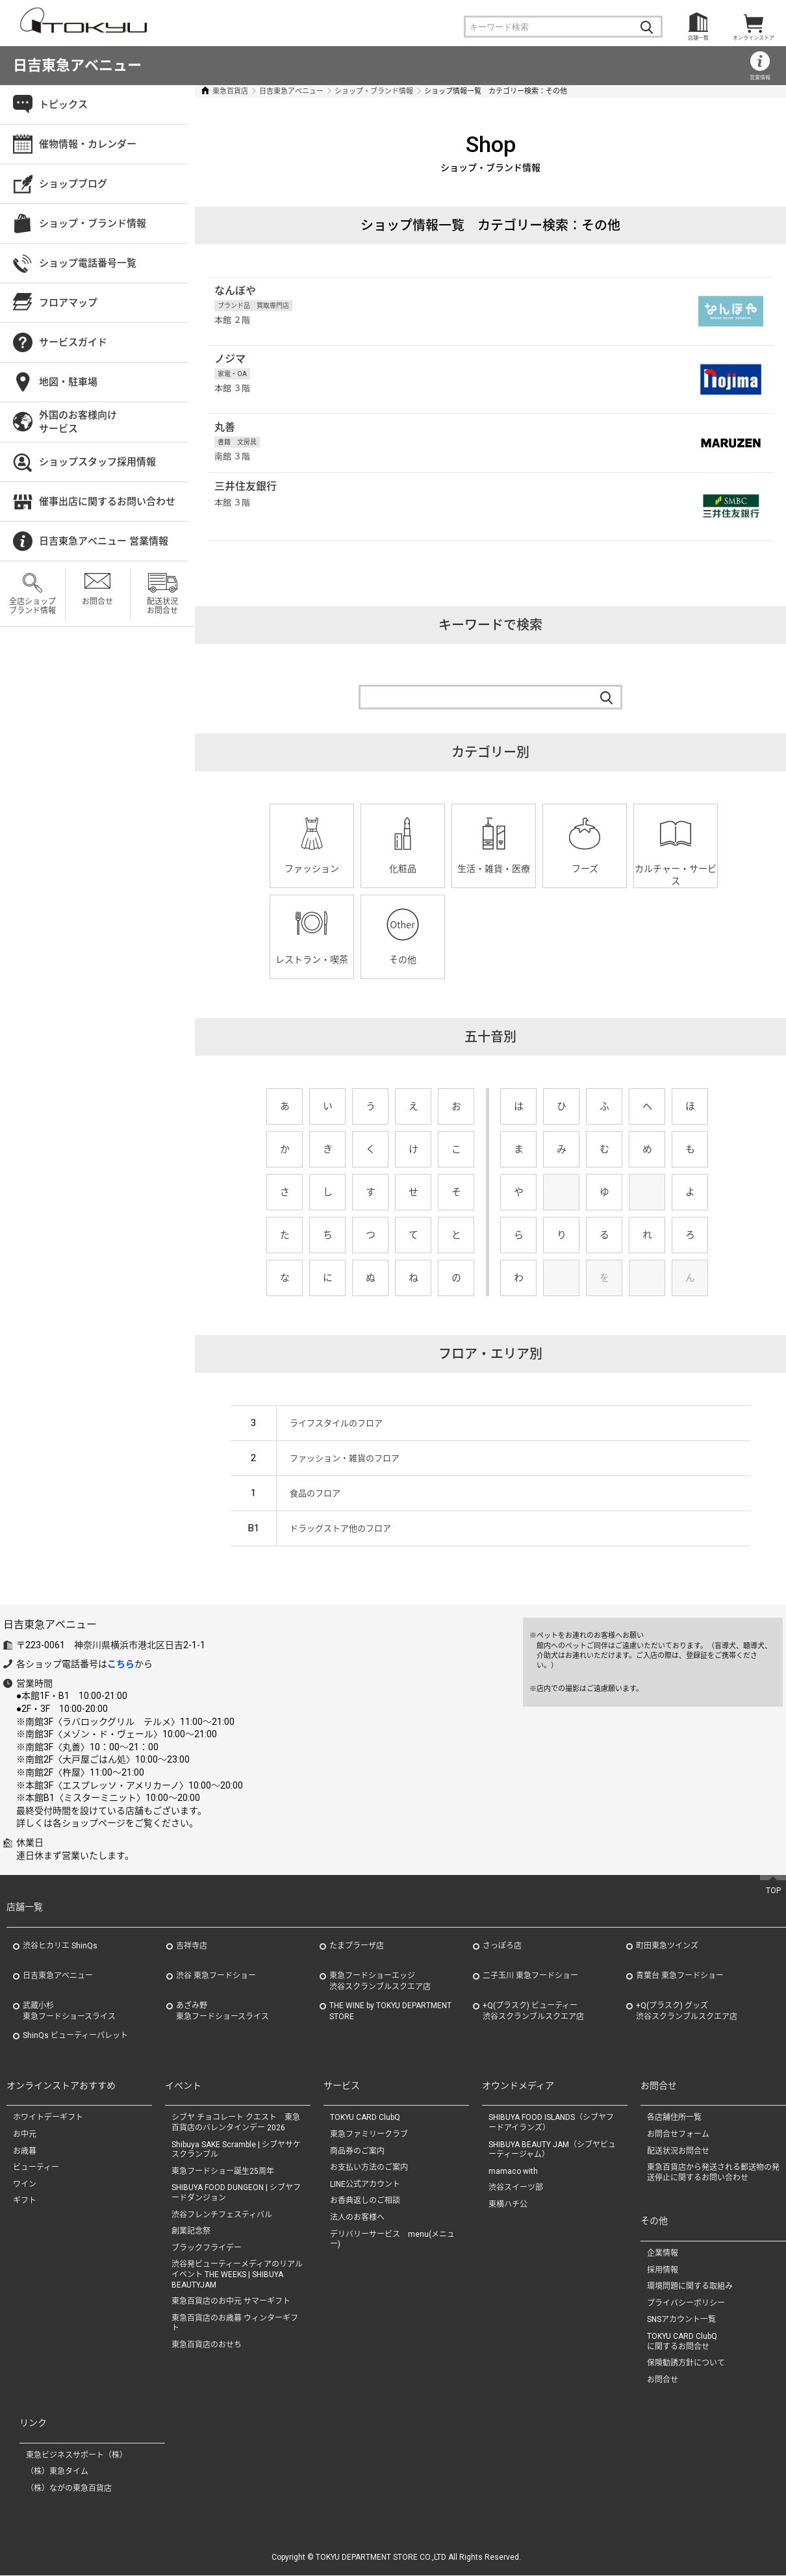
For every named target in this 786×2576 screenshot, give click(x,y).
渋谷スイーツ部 (515, 2188)
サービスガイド (73, 342)
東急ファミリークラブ (369, 2134)
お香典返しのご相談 (365, 2201)
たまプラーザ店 (356, 1945)
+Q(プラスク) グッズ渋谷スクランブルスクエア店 (686, 2011)
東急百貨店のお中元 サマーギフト (230, 2301)
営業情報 (760, 78)
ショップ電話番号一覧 (87, 263)
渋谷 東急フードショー (216, 1975)
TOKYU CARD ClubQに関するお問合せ (682, 2341)
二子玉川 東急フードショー (530, 1975)
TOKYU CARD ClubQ (365, 2118)
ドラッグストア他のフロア (340, 1528)
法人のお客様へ (357, 2217)
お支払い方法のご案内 (369, 2168)
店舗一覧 (698, 38)
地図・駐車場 (68, 382)
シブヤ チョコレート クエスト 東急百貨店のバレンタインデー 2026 (235, 2123)
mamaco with (513, 2171)
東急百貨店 (230, 91)
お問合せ (97, 601)
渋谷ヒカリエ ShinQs (60, 1945)
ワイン (24, 2184)
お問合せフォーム (678, 2134)
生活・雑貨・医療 (493, 868)
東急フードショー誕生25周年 (222, 2171)
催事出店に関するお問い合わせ (107, 501)
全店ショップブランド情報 (32, 606)
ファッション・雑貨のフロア (344, 1458)
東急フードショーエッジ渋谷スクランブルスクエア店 (380, 1981)
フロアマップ (68, 303)
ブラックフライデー (206, 2247)
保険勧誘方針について (686, 2363)
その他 (402, 959)
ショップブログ (73, 184)
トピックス (63, 104)
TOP (773, 1891)
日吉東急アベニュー (77, 65)
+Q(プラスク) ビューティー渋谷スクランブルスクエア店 (533, 2011)
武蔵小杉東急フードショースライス (69, 2011)
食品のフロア (315, 1493)
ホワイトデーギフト (48, 2118)
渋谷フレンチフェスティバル (221, 2214)
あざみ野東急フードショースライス (222, 2011)
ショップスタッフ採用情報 (97, 462)
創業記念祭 (190, 2231)
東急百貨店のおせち (206, 2344)
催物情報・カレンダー (87, 144)
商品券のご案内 (357, 2151)
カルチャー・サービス (675, 875)
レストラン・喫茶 (311, 959)
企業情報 (662, 2253)
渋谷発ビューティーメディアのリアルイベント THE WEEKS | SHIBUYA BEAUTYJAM (237, 2274)
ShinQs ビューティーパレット (75, 2035)
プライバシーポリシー (686, 2303)
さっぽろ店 (502, 1945)
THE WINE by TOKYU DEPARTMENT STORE (390, 2011)
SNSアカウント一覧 (681, 2320)
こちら (120, 1664)
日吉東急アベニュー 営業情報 (103, 541)
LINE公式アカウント (365, 2184)
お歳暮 (24, 2151)
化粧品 (402, 868)
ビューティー (36, 2168)
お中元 (24, 2134)
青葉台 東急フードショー (680, 1975)
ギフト (24, 2201)
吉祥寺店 (191, 1945)
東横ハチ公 (507, 2204)
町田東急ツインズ (667, 1945)
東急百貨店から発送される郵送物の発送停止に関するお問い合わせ (713, 2173)
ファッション (312, 868)
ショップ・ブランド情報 (374, 91)
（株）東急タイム (57, 2472)
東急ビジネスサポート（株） (76, 2455)
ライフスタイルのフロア (336, 1423)
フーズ (585, 868)
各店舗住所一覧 (674, 2118)
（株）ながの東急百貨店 (69, 2488)
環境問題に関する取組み (690, 2286)
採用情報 (662, 2270)
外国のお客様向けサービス (78, 422)
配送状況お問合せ (162, 606)
